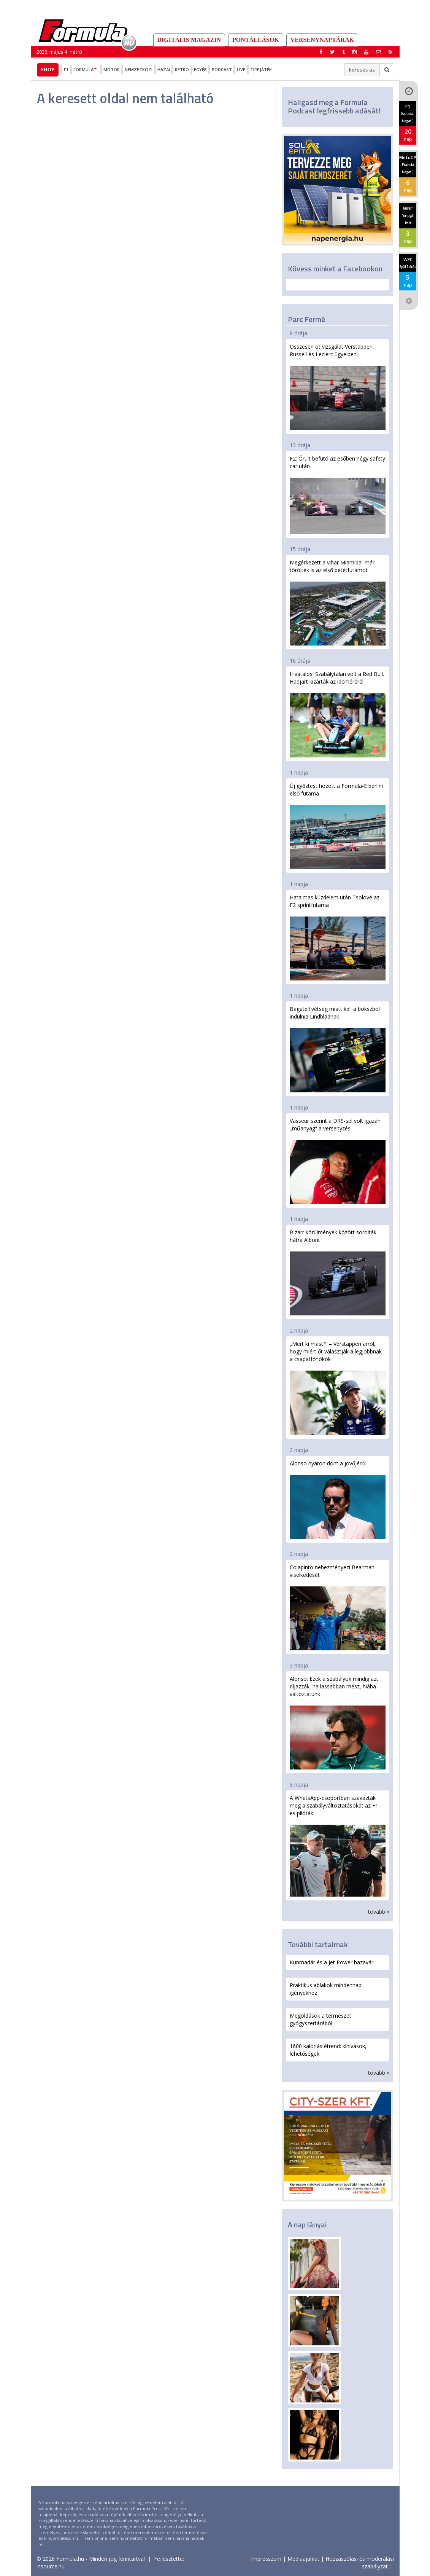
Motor (111, 69)
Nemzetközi (138, 69)
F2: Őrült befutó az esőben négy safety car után (338, 494)
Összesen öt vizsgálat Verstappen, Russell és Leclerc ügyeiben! (338, 386)
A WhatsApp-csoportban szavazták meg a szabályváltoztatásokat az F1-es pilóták (338, 1845)
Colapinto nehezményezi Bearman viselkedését (338, 1607)
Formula (85, 69)
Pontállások (255, 40)
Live (241, 69)
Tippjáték (261, 69)
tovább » (378, 1911)
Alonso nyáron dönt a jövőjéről (338, 1499)
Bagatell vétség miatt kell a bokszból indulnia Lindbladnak (338, 1048)
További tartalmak (318, 1944)
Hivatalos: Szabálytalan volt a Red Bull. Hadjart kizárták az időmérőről (338, 713)
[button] (390, 51)
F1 (66, 69)
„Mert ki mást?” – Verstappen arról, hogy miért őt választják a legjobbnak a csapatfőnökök (338, 1387)
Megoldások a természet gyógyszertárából (320, 2019)
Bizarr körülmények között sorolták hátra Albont (338, 1272)
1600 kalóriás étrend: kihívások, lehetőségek (328, 2049)
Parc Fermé (306, 319)
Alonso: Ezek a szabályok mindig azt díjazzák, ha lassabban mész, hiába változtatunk (338, 1722)
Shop (47, 69)
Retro (182, 69)
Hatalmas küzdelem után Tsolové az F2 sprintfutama (338, 937)
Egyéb (200, 69)
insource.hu (50, 2566)
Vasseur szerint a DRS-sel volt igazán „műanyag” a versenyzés (338, 1160)
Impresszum (266, 2558)
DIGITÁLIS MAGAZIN (189, 40)
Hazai (163, 69)
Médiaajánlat (303, 2558)
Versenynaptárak (322, 40)
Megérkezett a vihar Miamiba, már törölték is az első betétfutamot (338, 602)
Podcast (222, 69)
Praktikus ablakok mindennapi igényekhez (326, 1988)
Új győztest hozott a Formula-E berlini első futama (338, 825)
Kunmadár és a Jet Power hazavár (331, 1962)
